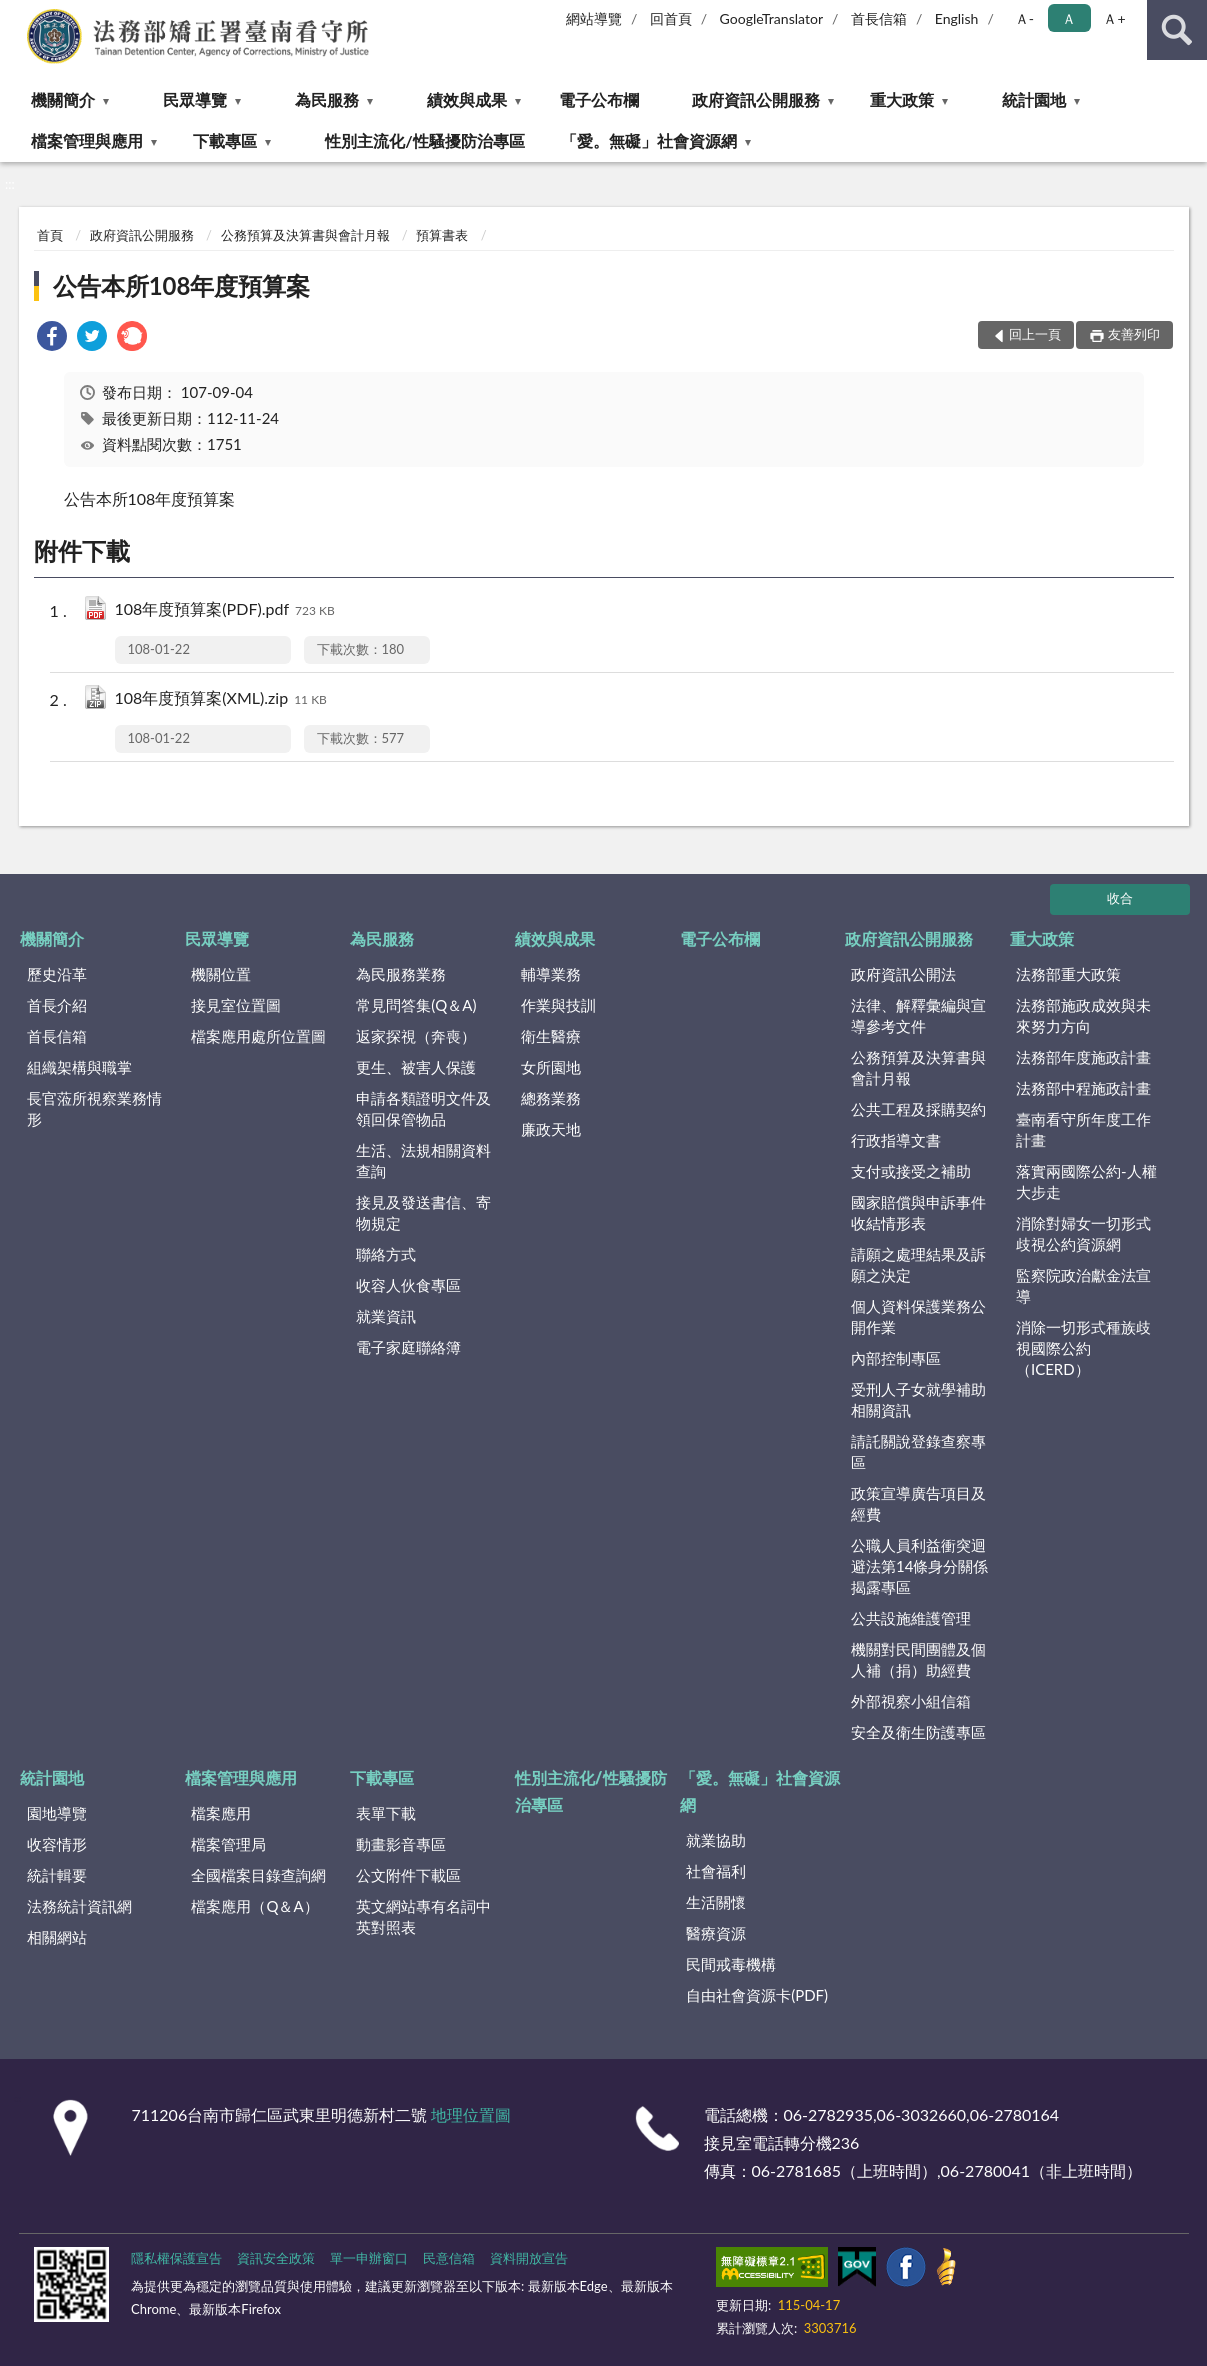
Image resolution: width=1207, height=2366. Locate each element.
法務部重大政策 (1068, 974)
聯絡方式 (386, 1254)
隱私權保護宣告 (176, 2258)
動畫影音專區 (401, 1844)
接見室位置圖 (236, 1005)
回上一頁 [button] (1035, 334)
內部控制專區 (896, 1358)
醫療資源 (716, 1933)
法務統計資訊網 (79, 1906)
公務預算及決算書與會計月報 (305, 235)
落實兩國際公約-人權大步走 (1086, 1181)
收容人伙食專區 (408, 1285)
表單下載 (386, 1813)
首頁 (50, 235)
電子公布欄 (599, 99)
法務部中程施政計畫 (1083, 1088)
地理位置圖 (471, 2114)
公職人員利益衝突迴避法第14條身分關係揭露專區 (919, 1566)
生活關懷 (716, 1902)
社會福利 (716, 1871)
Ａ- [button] (1024, 18)
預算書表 (442, 235)
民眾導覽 (195, 99)
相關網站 (57, 1937)
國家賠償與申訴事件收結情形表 (918, 1212)
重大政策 (902, 99)
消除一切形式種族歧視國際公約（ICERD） (1083, 1348)
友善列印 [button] (1134, 334)
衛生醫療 (551, 1036)
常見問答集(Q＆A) (416, 1005)
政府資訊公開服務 (756, 99)
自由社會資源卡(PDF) (757, 1995)
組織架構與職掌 (79, 1067)
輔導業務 (551, 974)
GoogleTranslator (772, 18)
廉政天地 (551, 1129)
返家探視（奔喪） (416, 1036)
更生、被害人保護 (416, 1067)
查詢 (1177, 30)
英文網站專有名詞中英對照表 (423, 1916)
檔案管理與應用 (87, 140)
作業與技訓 (558, 1005)
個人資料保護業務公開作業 (918, 1316)
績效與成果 (467, 99)
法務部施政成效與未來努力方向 (1083, 1015)
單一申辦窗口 (369, 2258)
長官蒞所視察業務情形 (94, 1108)
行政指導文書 (896, 1140)
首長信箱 (879, 18)
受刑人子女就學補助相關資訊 (918, 1399)
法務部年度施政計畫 (1083, 1057)
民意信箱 (449, 2258)
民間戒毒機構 (731, 1964)
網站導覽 (594, 18)
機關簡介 (63, 99)
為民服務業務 (401, 974)
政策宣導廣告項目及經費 (918, 1503)
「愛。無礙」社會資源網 (649, 140)
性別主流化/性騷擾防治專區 (424, 140)
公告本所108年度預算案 (182, 285)
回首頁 (671, 18)
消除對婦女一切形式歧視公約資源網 (1083, 1233)
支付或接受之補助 (911, 1171)
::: (16, 15)
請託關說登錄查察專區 (918, 1451)
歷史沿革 (57, 974)
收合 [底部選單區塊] (1120, 898)
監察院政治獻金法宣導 (1083, 1285)
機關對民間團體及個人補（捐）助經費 (918, 1659)
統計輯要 (57, 1875)
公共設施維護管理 (911, 1618)
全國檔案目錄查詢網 (258, 1875)
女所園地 (551, 1067)
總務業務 (551, 1098)
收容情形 (57, 1844)
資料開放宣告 (529, 2258)
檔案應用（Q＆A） (254, 1906)
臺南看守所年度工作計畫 (1083, 1129)
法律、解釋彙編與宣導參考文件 (918, 1015)
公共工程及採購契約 (918, 1109)
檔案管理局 (228, 1844)
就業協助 (716, 1840)
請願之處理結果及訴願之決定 (918, 1264)
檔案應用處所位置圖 (258, 1036)
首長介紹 (57, 1005)
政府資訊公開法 (903, 974)
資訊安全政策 (276, 2258)
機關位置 (221, 974)
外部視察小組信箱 (911, 1701)
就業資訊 (386, 1316)
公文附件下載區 (408, 1875)
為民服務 (327, 99)
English (957, 18)
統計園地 (1034, 99)
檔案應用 (221, 1813)
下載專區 (225, 140)
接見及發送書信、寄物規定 (423, 1212)
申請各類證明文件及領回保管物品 (423, 1108)
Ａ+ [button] (1114, 18)
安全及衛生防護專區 (918, 1732)
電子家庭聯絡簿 (408, 1347)
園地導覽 (57, 1813)
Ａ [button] (1069, 18)
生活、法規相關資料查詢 (423, 1160)
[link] (52, 338)
